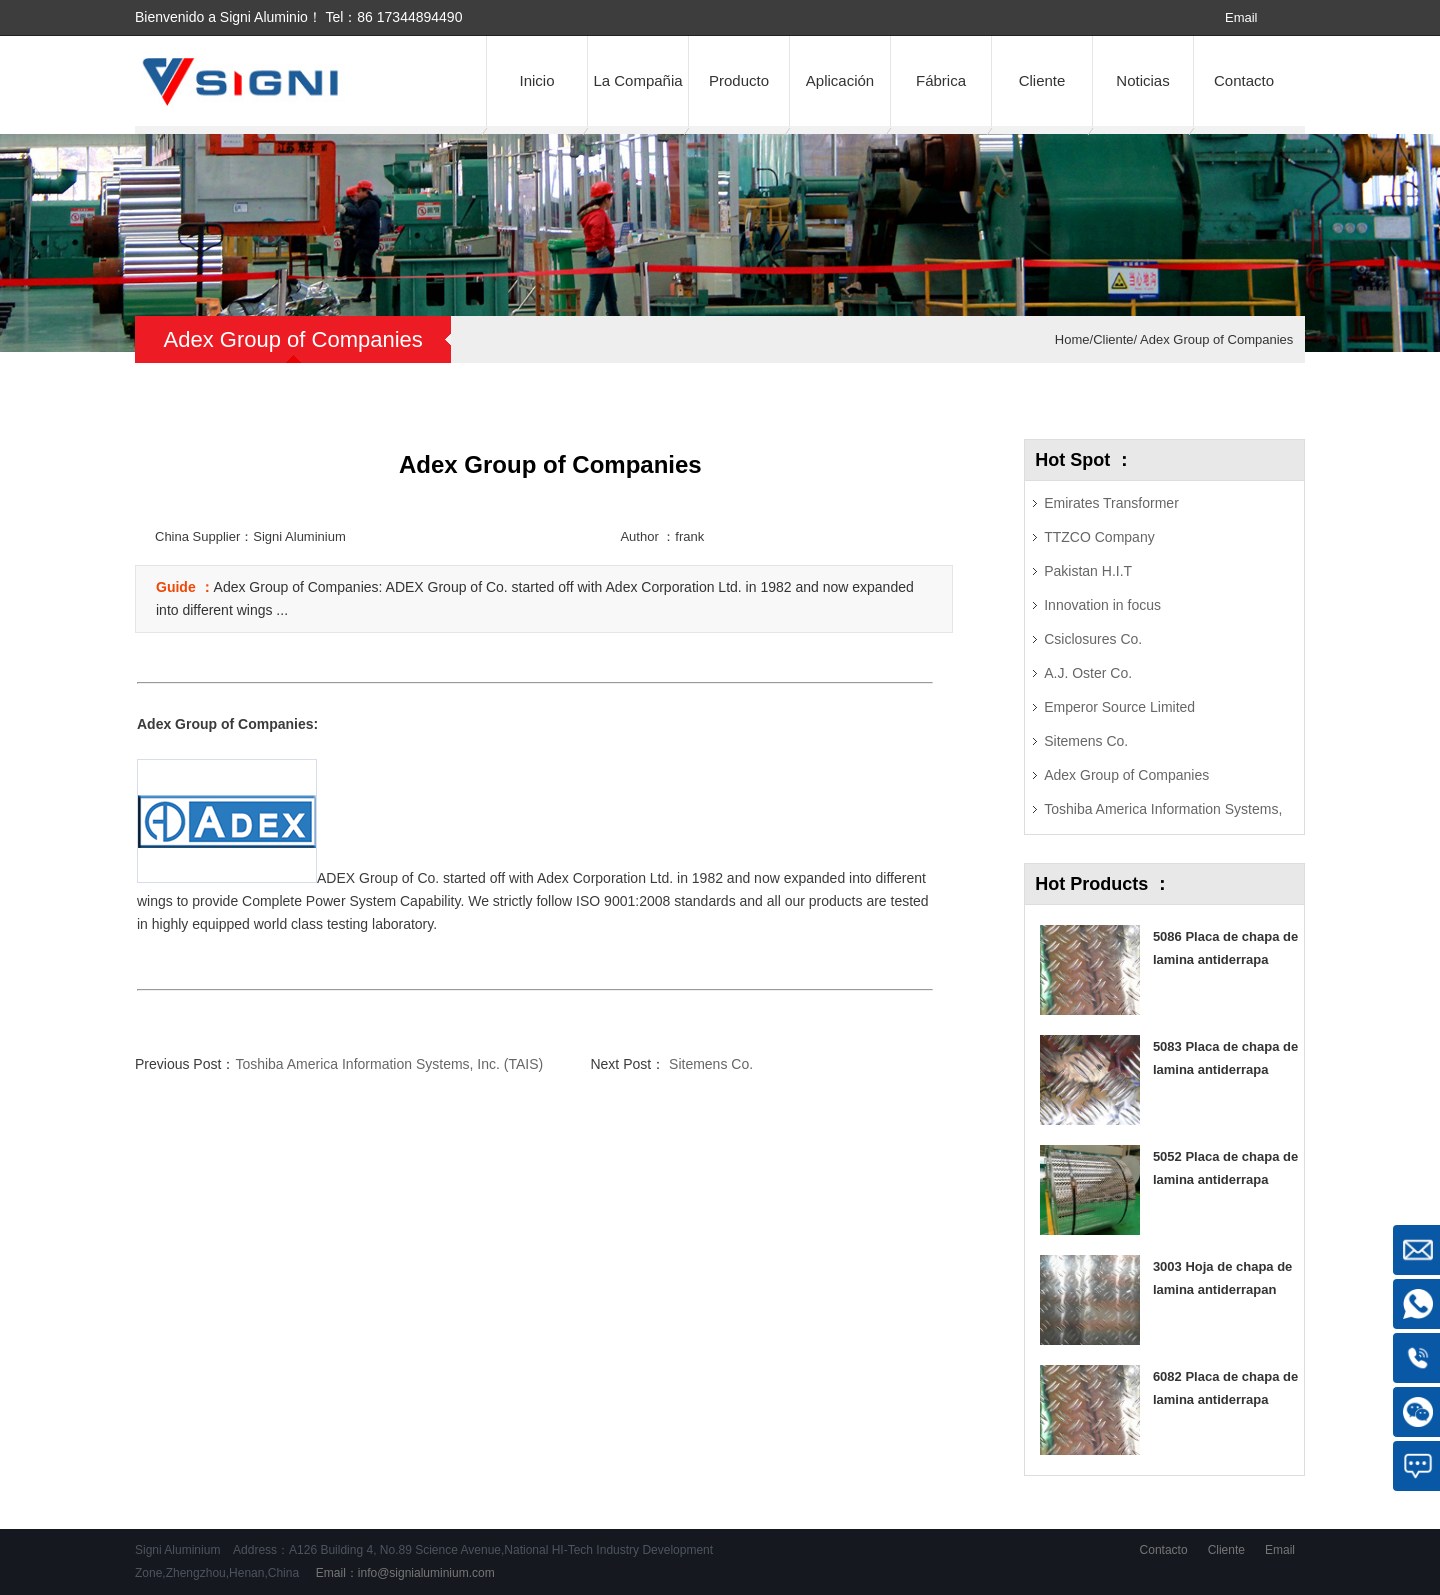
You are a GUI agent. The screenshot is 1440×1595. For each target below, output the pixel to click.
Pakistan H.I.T (1088, 571)
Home (1072, 339)
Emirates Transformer (1111, 503)
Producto (739, 80)
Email (1241, 17)
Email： (403, 1573)
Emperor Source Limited (1119, 707)
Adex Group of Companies (1215, 339)
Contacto (1244, 80)
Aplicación (840, 80)
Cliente (1042, 80)
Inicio (536, 80)
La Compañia (637, 80)
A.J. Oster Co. (1088, 673)
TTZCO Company (1099, 537)
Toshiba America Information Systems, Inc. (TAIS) (389, 1064)
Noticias (1142, 80)
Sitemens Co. (709, 1064)
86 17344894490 (409, 17)
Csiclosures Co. (1093, 639)
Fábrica (941, 80)
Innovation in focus (1102, 605)
